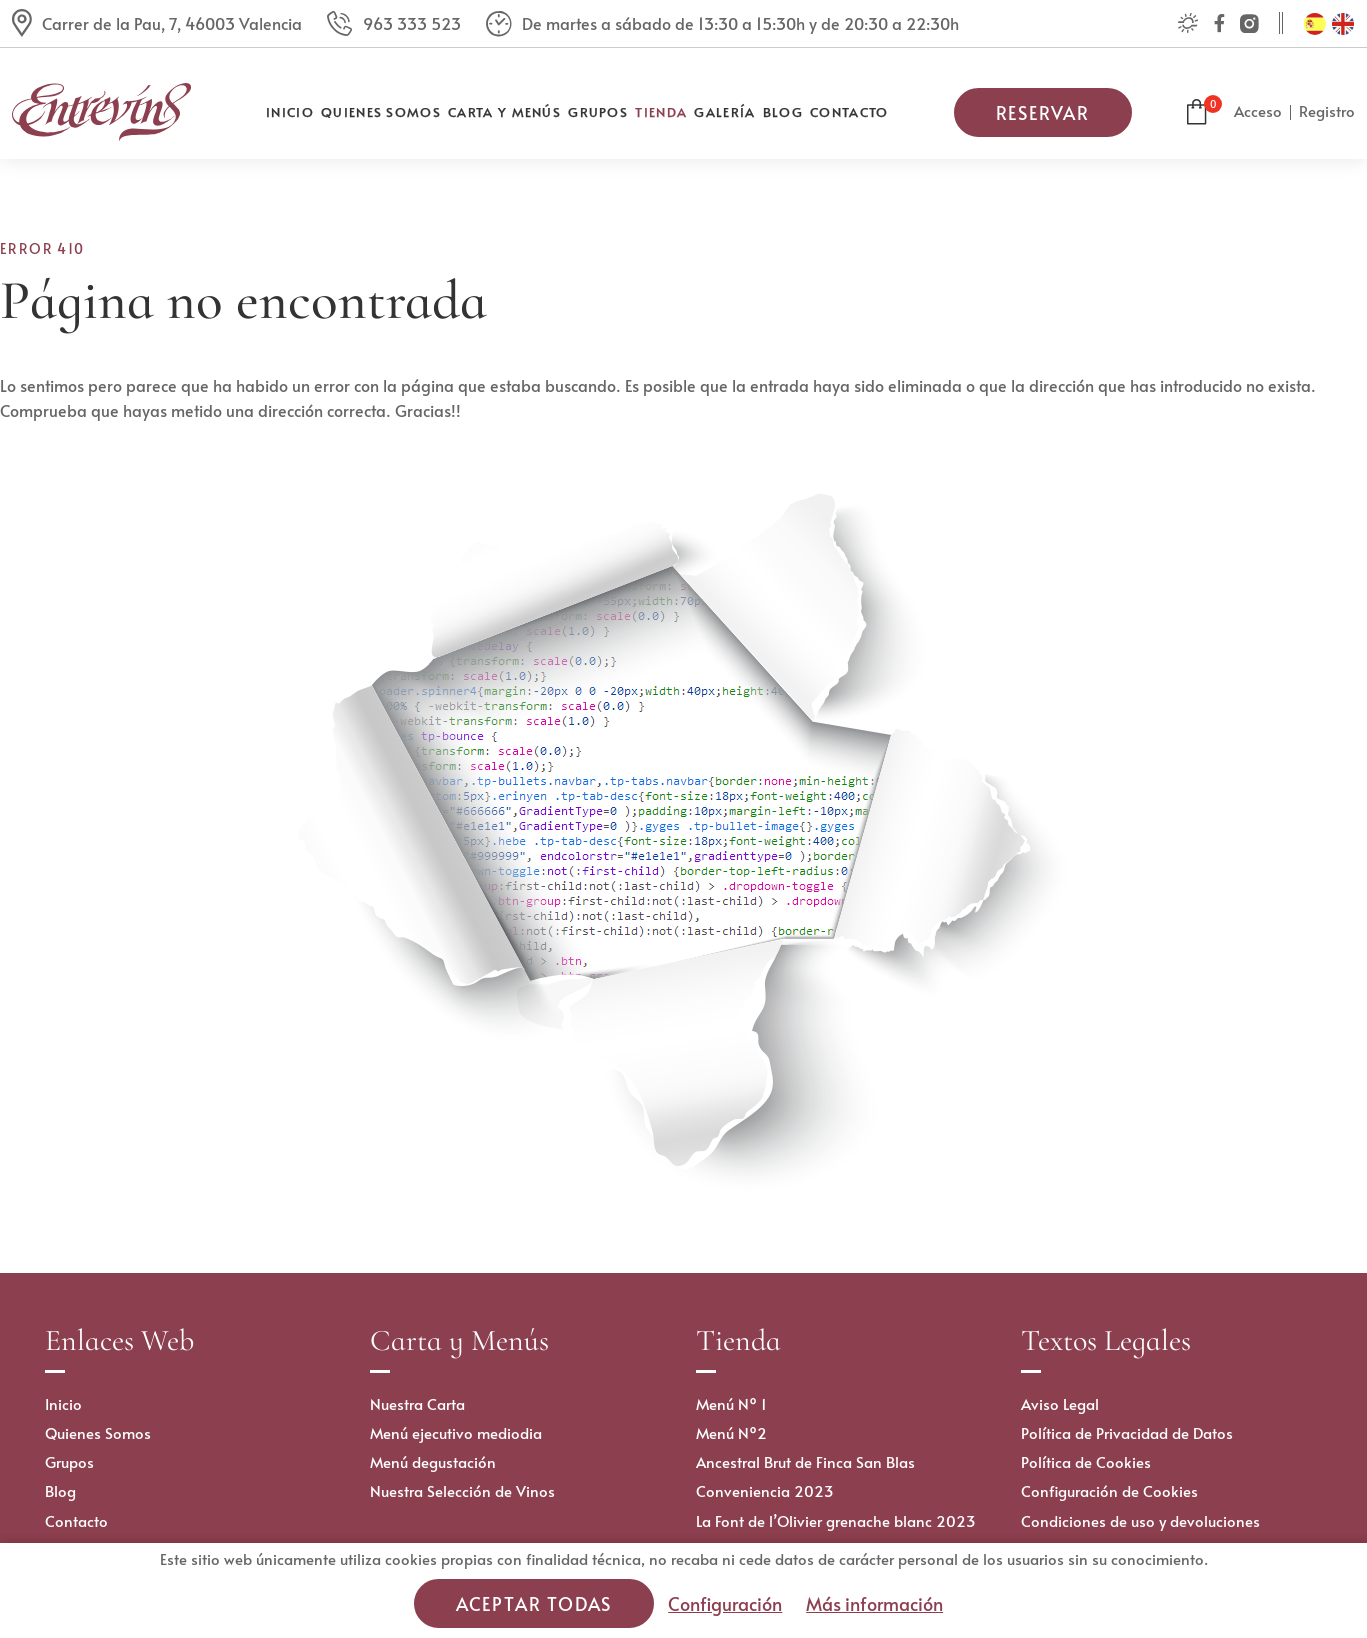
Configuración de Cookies (1109, 1490)
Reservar (1043, 112)
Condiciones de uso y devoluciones (1140, 1520)
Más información (874, 1603)
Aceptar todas (534, 1603)
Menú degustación (433, 1461)
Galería (724, 112)
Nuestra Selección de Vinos (462, 1490)
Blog (783, 112)
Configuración (725, 1603)
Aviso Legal (1060, 1403)
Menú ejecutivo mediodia (456, 1432)
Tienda (661, 112)
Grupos (598, 112)
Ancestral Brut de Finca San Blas (805, 1461)
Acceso (1258, 110)
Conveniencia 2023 (765, 1490)
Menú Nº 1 (731, 1403)
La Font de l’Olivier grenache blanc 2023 (836, 1520)
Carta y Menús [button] (504, 112)
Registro (1327, 110)
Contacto (849, 112)
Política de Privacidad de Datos (1127, 1432)
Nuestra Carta (417, 1403)
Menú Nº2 (731, 1432)
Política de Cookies (1086, 1461)
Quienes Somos (381, 112)
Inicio (290, 112)
